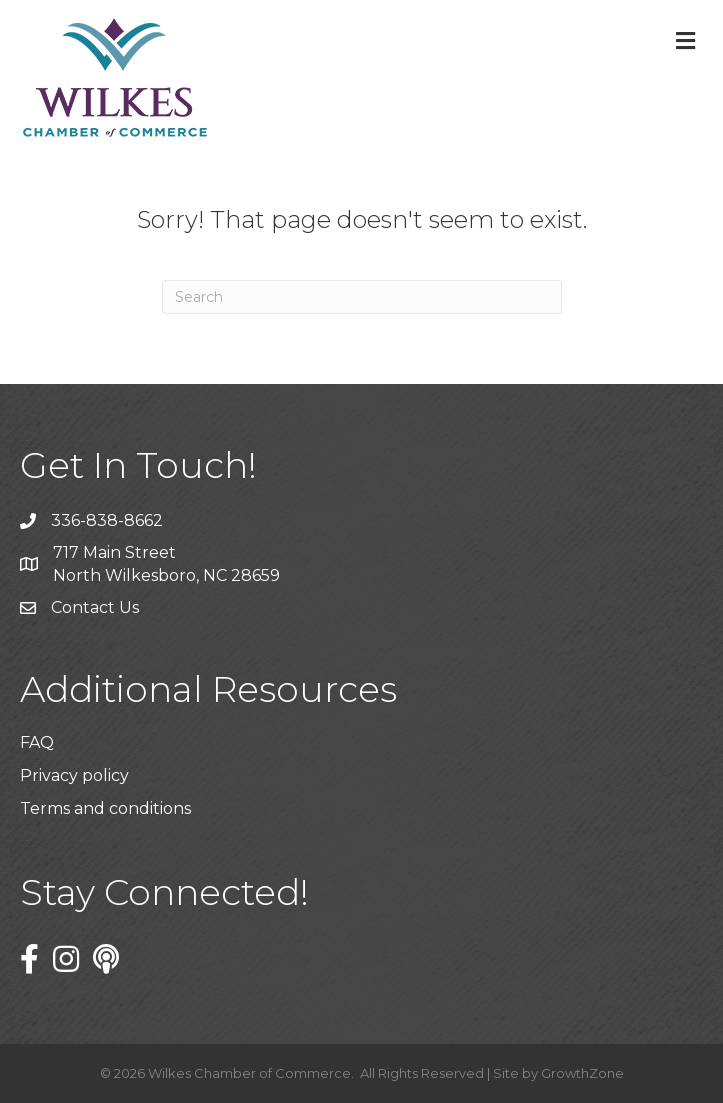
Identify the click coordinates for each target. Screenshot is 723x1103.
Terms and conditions (105, 808)
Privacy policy (74, 775)
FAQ (37, 742)
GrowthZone (582, 1073)
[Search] (362, 297)
